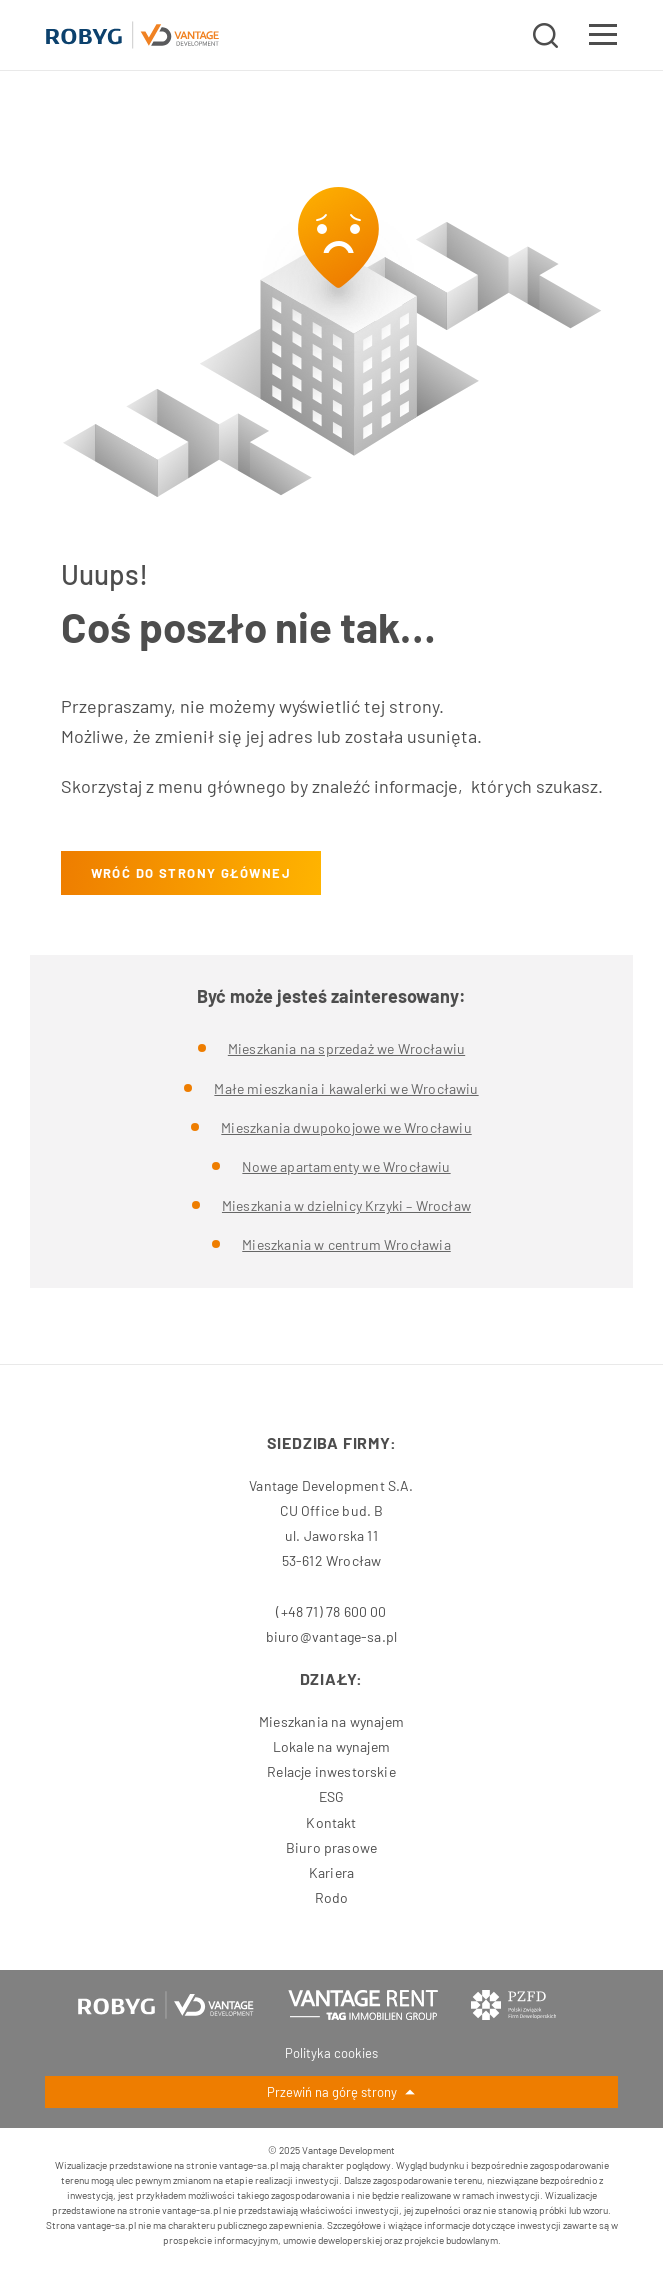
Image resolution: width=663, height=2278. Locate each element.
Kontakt (331, 1822)
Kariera (331, 1872)
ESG (332, 1796)
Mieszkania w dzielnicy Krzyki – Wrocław (346, 1205)
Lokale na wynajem (331, 1746)
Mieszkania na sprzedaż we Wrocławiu (346, 1048)
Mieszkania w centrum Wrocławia (346, 1244)
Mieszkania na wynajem (331, 1721)
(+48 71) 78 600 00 (331, 1611)
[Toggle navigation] (603, 38)
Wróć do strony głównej (191, 873)
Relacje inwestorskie (331, 1771)
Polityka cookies (331, 2053)
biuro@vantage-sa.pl (331, 1636)
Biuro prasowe (331, 1847)
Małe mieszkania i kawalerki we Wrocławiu (346, 1088)
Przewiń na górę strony (341, 2093)
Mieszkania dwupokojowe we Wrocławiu (346, 1127)
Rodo (332, 1897)
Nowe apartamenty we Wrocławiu (346, 1166)
